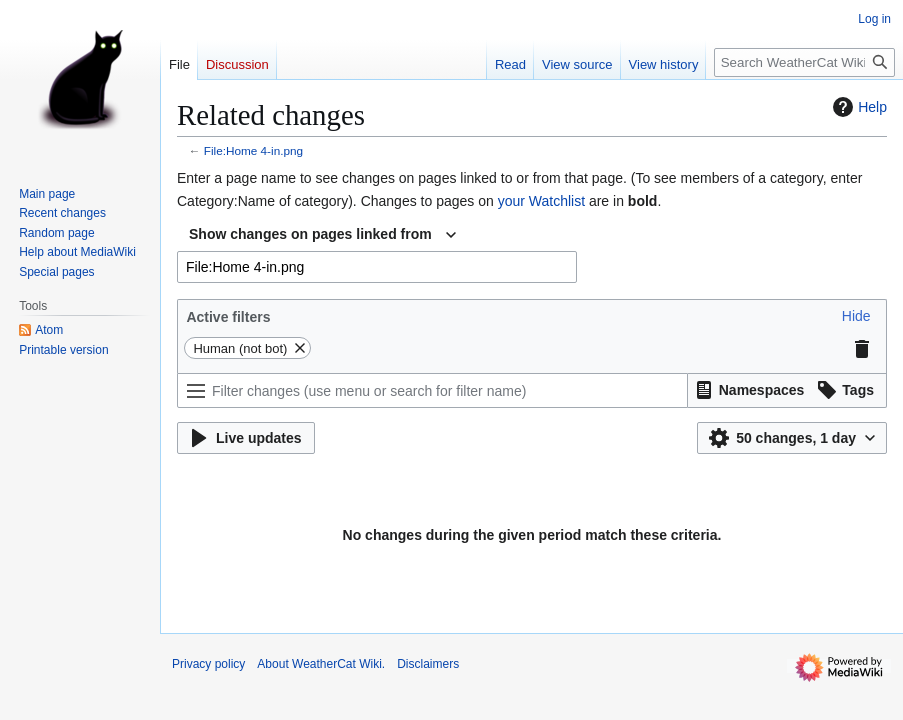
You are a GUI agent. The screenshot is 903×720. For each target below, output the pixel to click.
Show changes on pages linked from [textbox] (310, 234)
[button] (856, 316)
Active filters (228, 317)
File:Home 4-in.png (253, 150)
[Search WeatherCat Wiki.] (804, 62)
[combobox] (322, 235)
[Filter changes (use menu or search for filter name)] (432, 390)
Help (857, 107)
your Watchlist (541, 201)
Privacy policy (208, 664)
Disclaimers (428, 664)
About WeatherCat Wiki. (321, 664)
